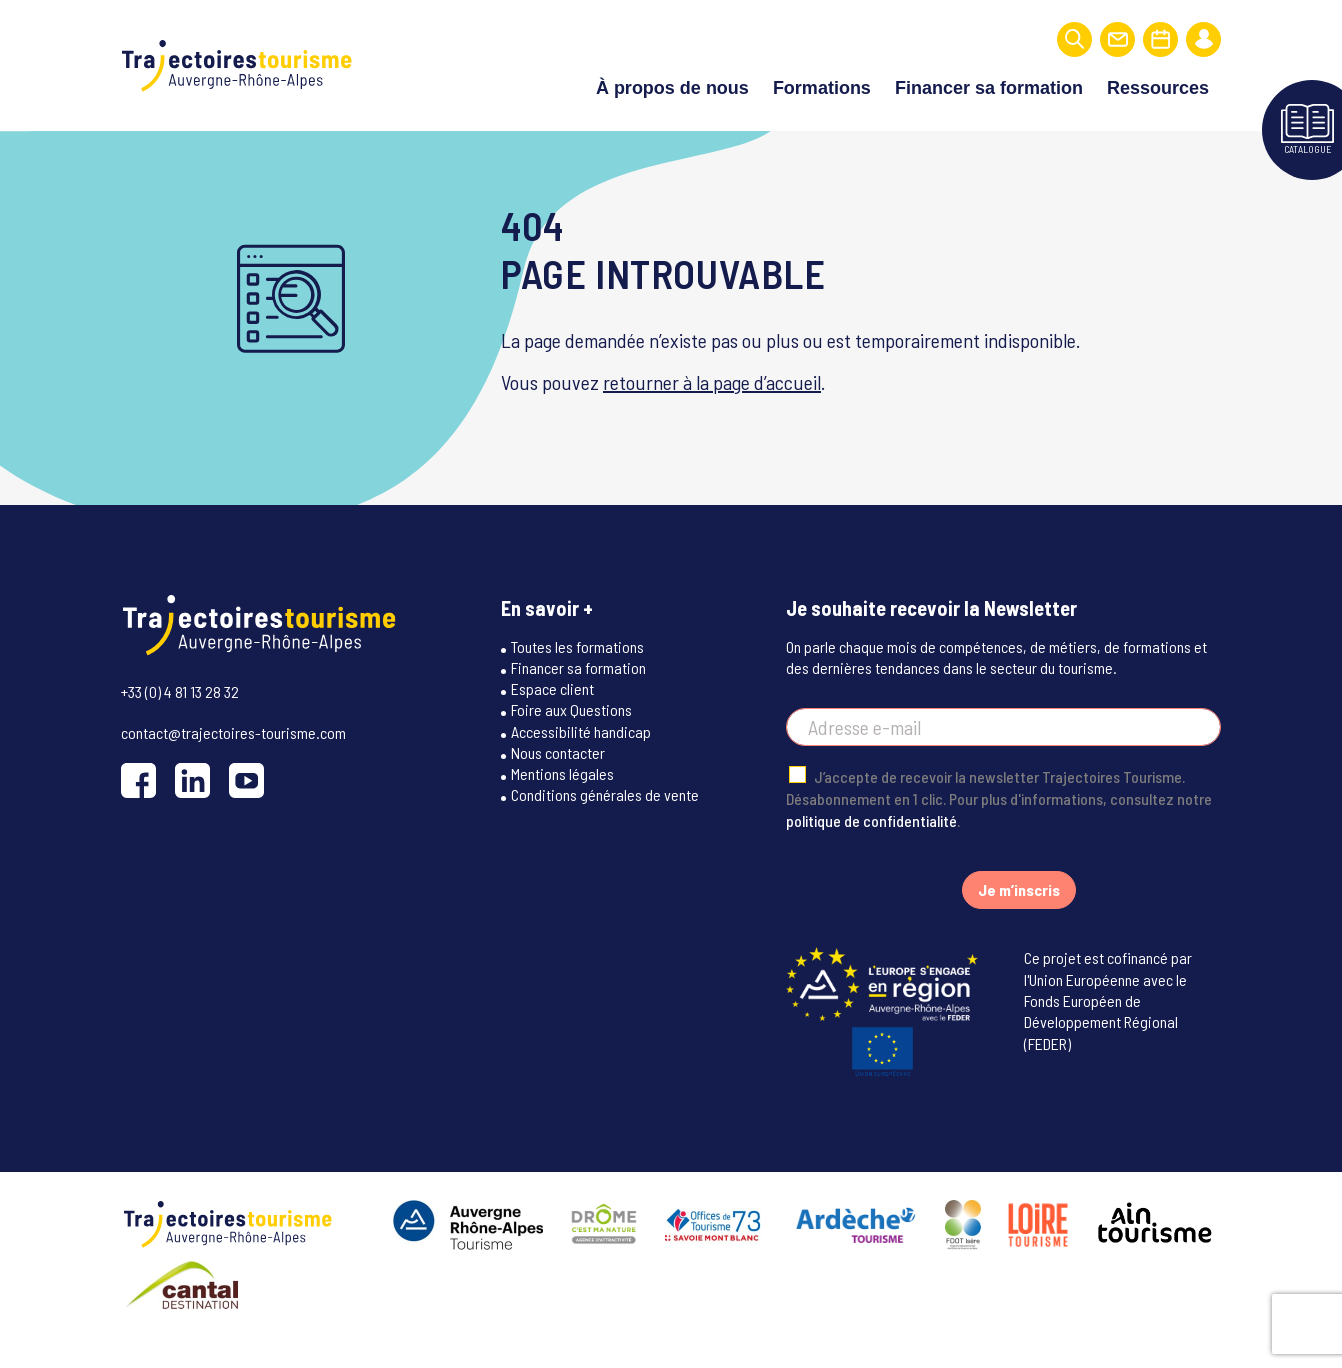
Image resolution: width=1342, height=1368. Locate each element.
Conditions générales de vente (605, 825)
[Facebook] (138, 803)
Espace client (552, 718)
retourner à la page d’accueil (712, 392)
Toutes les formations (577, 676)
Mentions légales (562, 803)
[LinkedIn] (192, 803)
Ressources (1158, 82)
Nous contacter (558, 782)
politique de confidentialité (871, 850)
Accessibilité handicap (581, 761)
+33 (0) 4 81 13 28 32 (180, 713)
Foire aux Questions (571, 740)
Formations (822, 82)
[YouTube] (246, 803)
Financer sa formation (989, 82)
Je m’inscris (1019, 920)
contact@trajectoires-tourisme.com (233, 754)
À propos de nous (672, 82)
